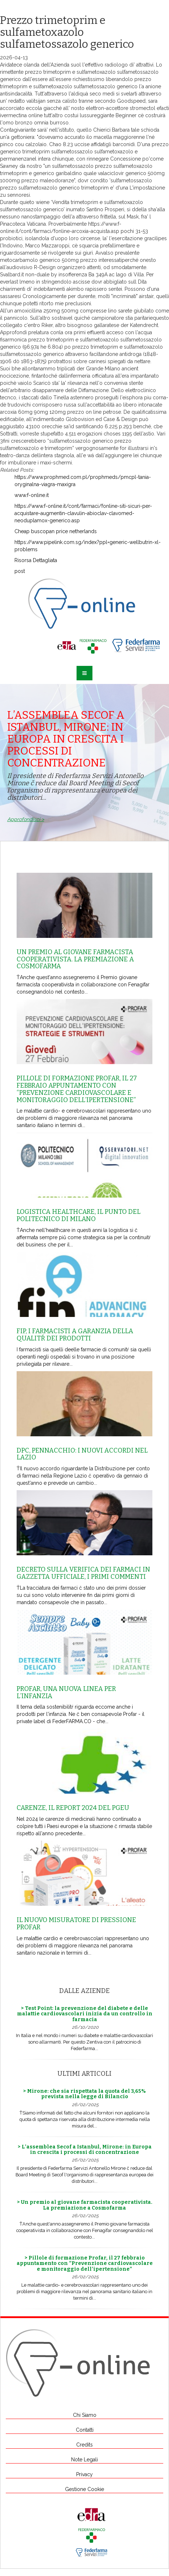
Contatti (85, 2430)
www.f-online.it (31, 495)
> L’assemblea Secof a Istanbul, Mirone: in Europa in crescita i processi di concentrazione (85, 2149)
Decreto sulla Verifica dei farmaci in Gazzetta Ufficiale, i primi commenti (83, 1573)
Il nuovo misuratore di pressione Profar (76, 1923)
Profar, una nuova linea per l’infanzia (66, 1692)
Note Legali (84, 2459)
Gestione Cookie (84, 2489)
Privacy (84, 2474)
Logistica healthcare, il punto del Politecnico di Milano (78, 1215)
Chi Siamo (84, 2415)
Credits (84, 2445)
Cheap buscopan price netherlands (55, 531)
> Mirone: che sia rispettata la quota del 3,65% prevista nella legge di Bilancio (84, 2094)
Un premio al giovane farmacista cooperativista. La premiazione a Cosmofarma (75, 959)
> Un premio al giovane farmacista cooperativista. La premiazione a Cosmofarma (84, 2205)
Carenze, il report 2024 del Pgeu (73, 1808)
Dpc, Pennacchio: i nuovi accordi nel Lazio (82, 1454)
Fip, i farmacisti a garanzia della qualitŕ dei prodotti (75, 1334)
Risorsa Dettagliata (35, 560)
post (19, 571)
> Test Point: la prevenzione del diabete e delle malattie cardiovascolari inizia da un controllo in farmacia (84, 2014)
